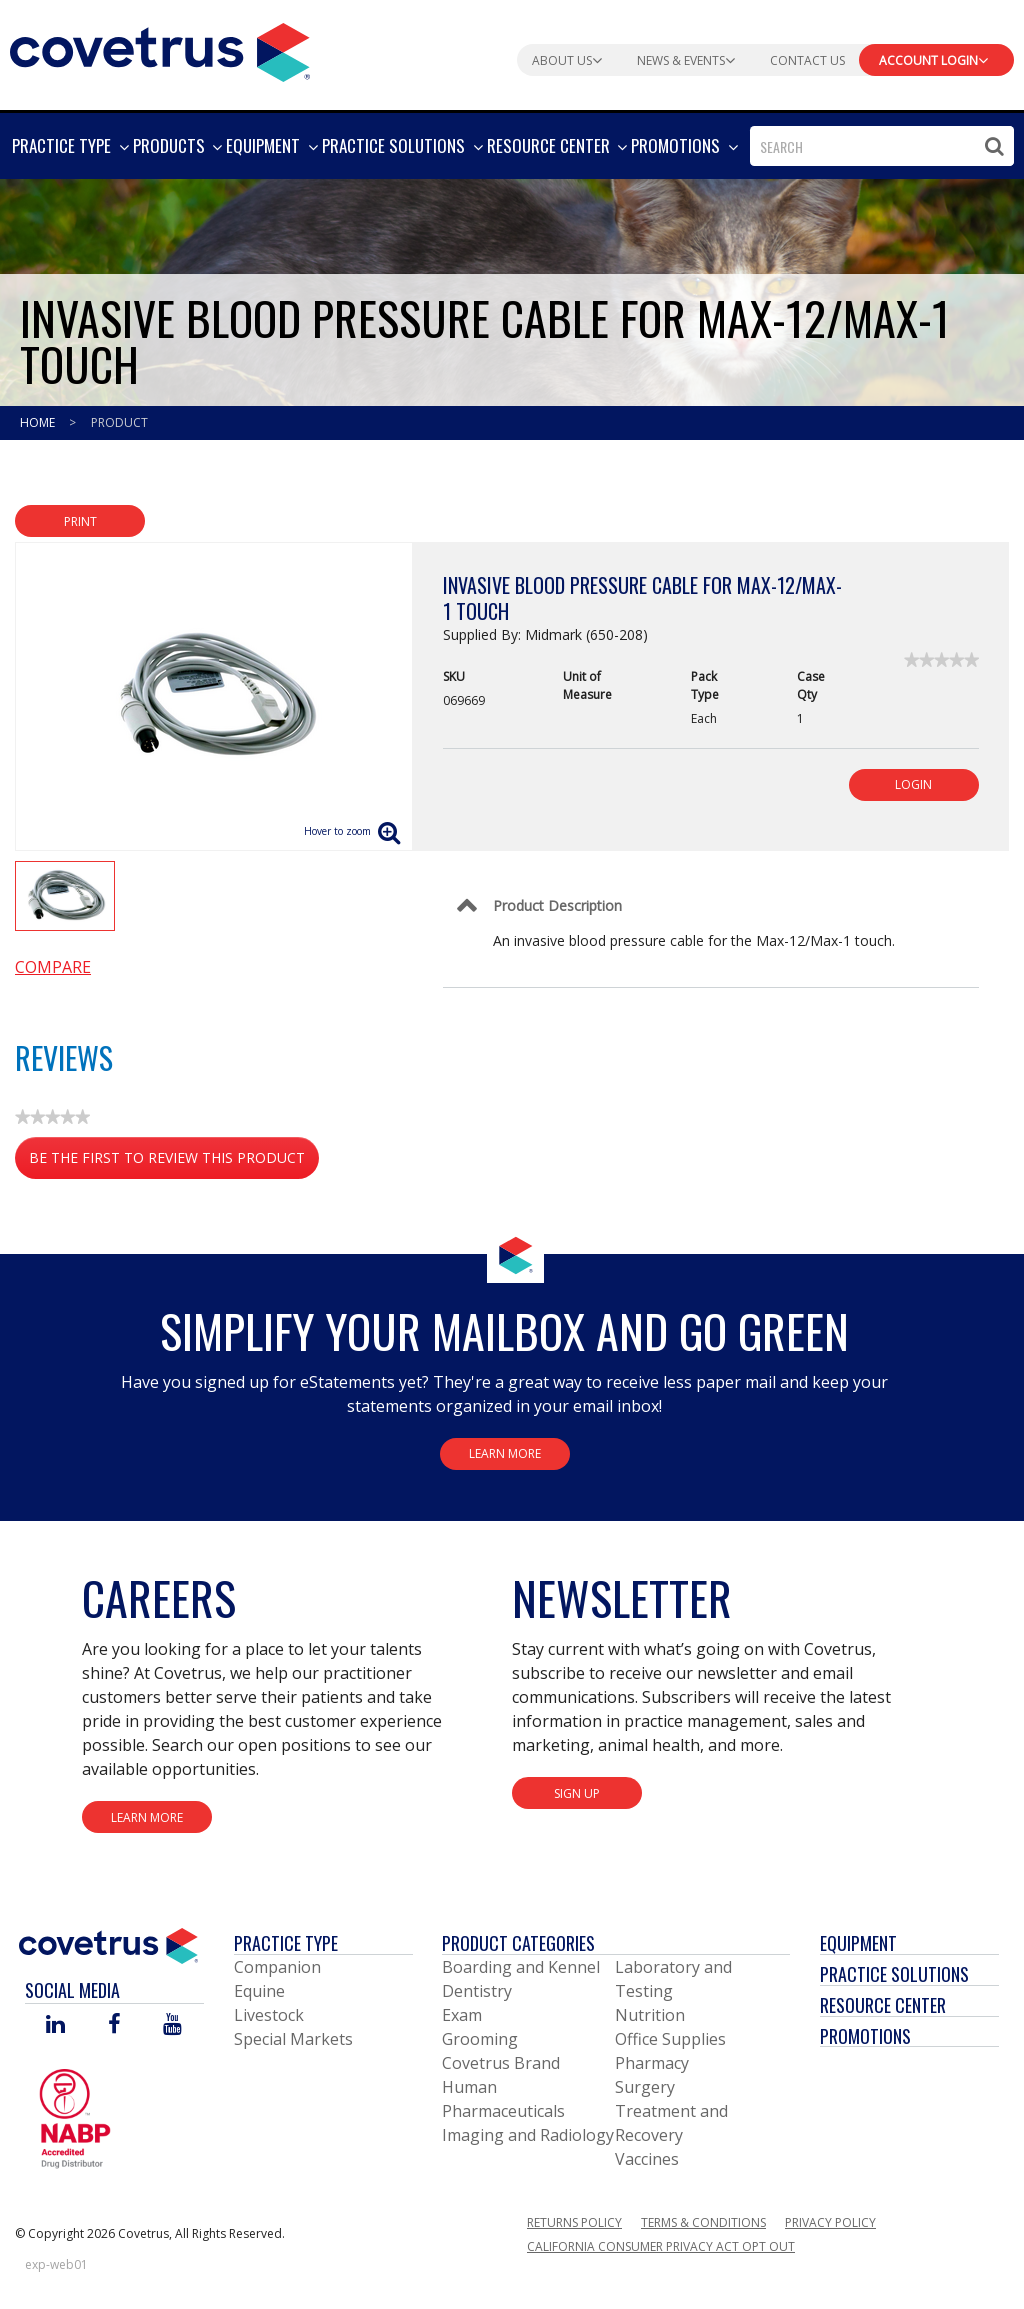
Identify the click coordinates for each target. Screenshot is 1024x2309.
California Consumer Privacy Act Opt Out (661, 2246)
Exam (462, 2015)
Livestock (269, 2015)
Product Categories (518, 1943)
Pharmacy (652, 2063)
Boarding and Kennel (521, 1967)
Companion (277, 1967)
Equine (259, 1991)
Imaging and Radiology (528, 2135)
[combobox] (882, 146)
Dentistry (477, 1991)
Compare (53, 967)
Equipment (858, 1943)
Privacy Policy (830, 2222)
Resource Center (883, 2005)
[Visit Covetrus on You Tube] (172, 2025)
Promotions (865, 2036)
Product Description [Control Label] (557, 905)
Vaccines (647, 2159)
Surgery (645, 2087)
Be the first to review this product (174, 1161)
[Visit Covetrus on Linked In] (55, 2025)
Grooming (480, 2039)
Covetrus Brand (501, 2063)
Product (119, 422)
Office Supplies (670, 2039)
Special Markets (293, 2039)
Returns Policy (574, 2222)
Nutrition (650, 2015)
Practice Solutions (894, 1974)
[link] (941, 660)
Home (39, 422)
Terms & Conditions (703, 2222)
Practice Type (286, 1943)
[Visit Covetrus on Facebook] (114, 2025)
